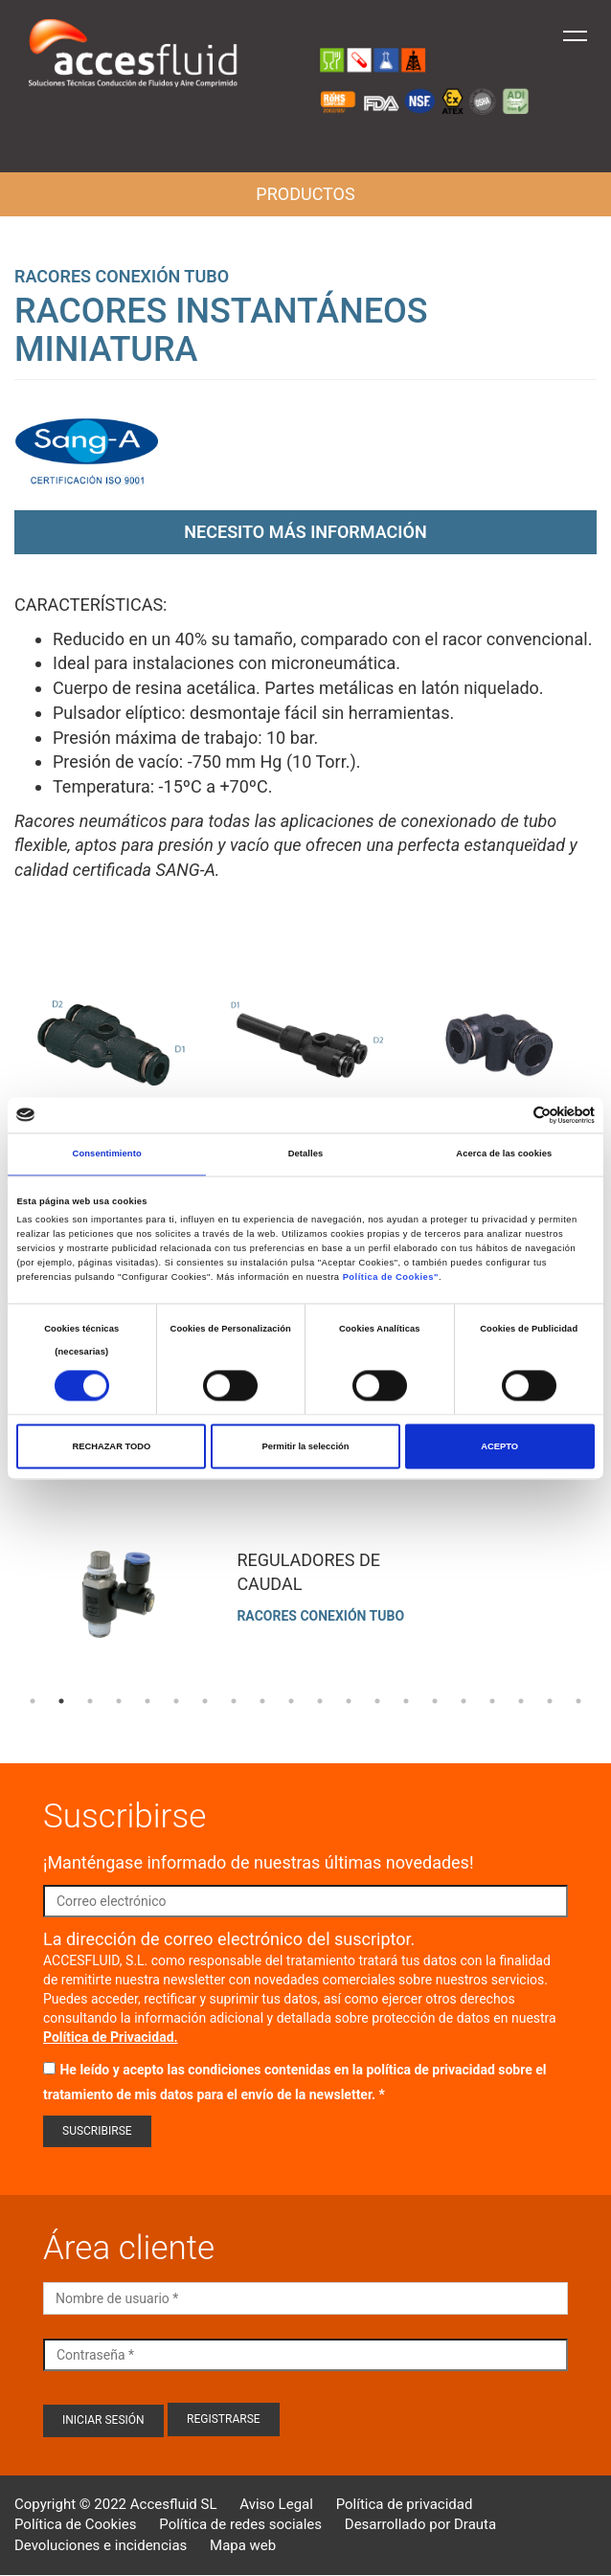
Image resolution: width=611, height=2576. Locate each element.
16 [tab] (463, 1701)
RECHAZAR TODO (111, 1446)
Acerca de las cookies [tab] (504, 1154)
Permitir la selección (305, 1446)
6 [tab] (176, 1701)
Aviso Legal (276, 2504)
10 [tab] (291, 1701)
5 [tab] (147, 1701)
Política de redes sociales (240, 2524)
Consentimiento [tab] (107, 1154)
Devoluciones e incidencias (100, 2545)
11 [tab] (319, 1701)
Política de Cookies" (391, 1278)
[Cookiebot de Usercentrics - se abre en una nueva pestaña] (511, 1115)
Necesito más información (305, 532)
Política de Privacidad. (110, 2037)
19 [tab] (549, 1701)
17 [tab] (492, 1701)
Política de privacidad (404, 2504)
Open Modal (111, 1049)
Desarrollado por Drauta (420, 2524)
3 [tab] (90, 1701)
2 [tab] (61, 1701)
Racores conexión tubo (121, 276)
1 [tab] (32, 1701)
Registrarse (223, 2419)
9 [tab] (262, 1701)
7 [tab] (205, 1701)
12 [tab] (348, 1701)
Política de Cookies (75, 2524)
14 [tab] (406, 1701)
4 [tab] (118, 1701)
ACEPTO (499, 1446)
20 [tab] (578, 1701)
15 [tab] (434, 1701)
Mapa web (243, 2545)
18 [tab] (521, 1701)
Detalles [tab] (306, 1154)
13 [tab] (377, 1701)
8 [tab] (233, 1701)
